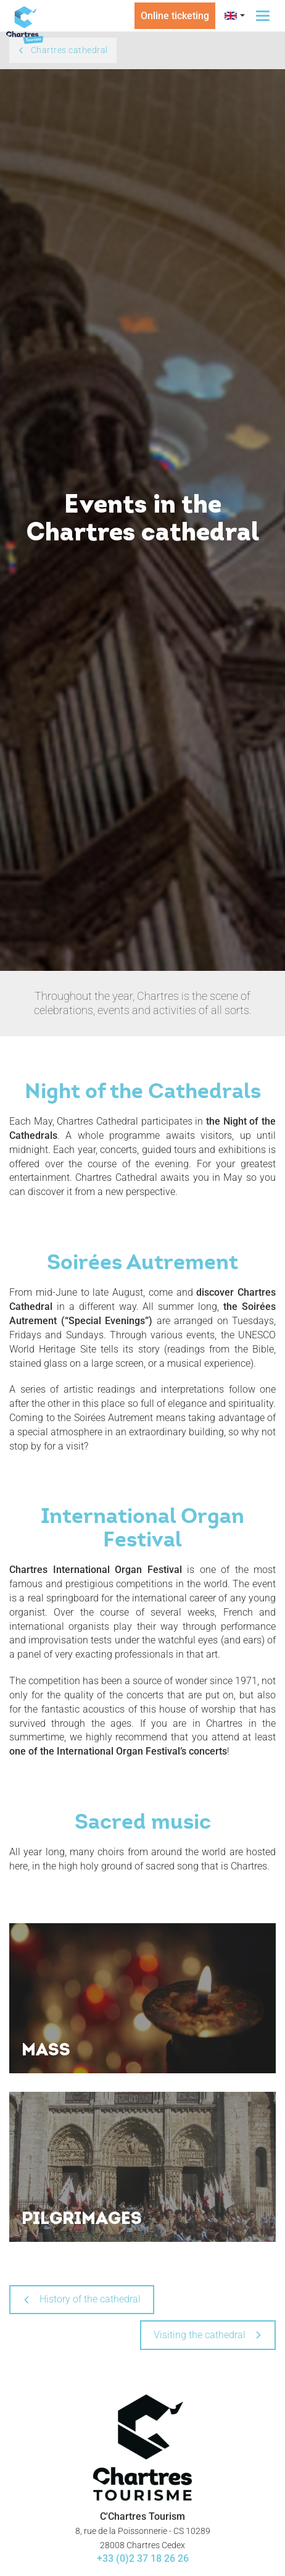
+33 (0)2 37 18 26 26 (143, 2558)
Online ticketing (175, 16)
